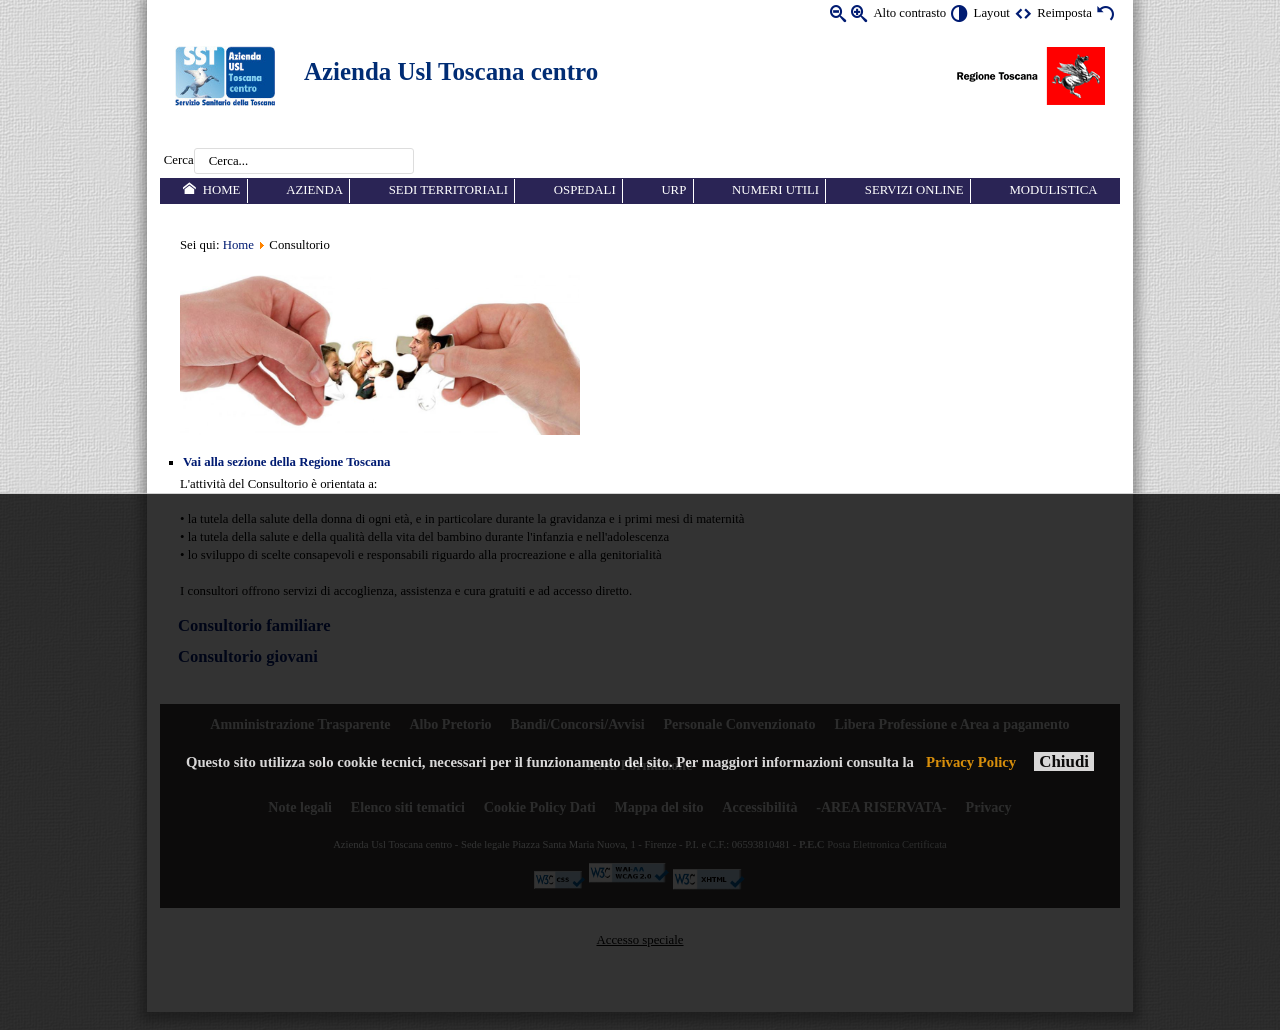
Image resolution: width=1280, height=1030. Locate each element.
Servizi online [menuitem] (914, 190)
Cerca (179, 161)
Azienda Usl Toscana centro (451, 71)
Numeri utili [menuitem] (775, 190)
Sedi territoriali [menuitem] (448, 190)
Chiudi (1064, 761)
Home (238, 245)
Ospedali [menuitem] (585, 190)
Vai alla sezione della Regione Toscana (287, 462)
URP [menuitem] (673, 190)
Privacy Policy (971, 762)
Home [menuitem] (222, 190)
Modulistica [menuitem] (1053, 190)
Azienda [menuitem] (314, 190)
